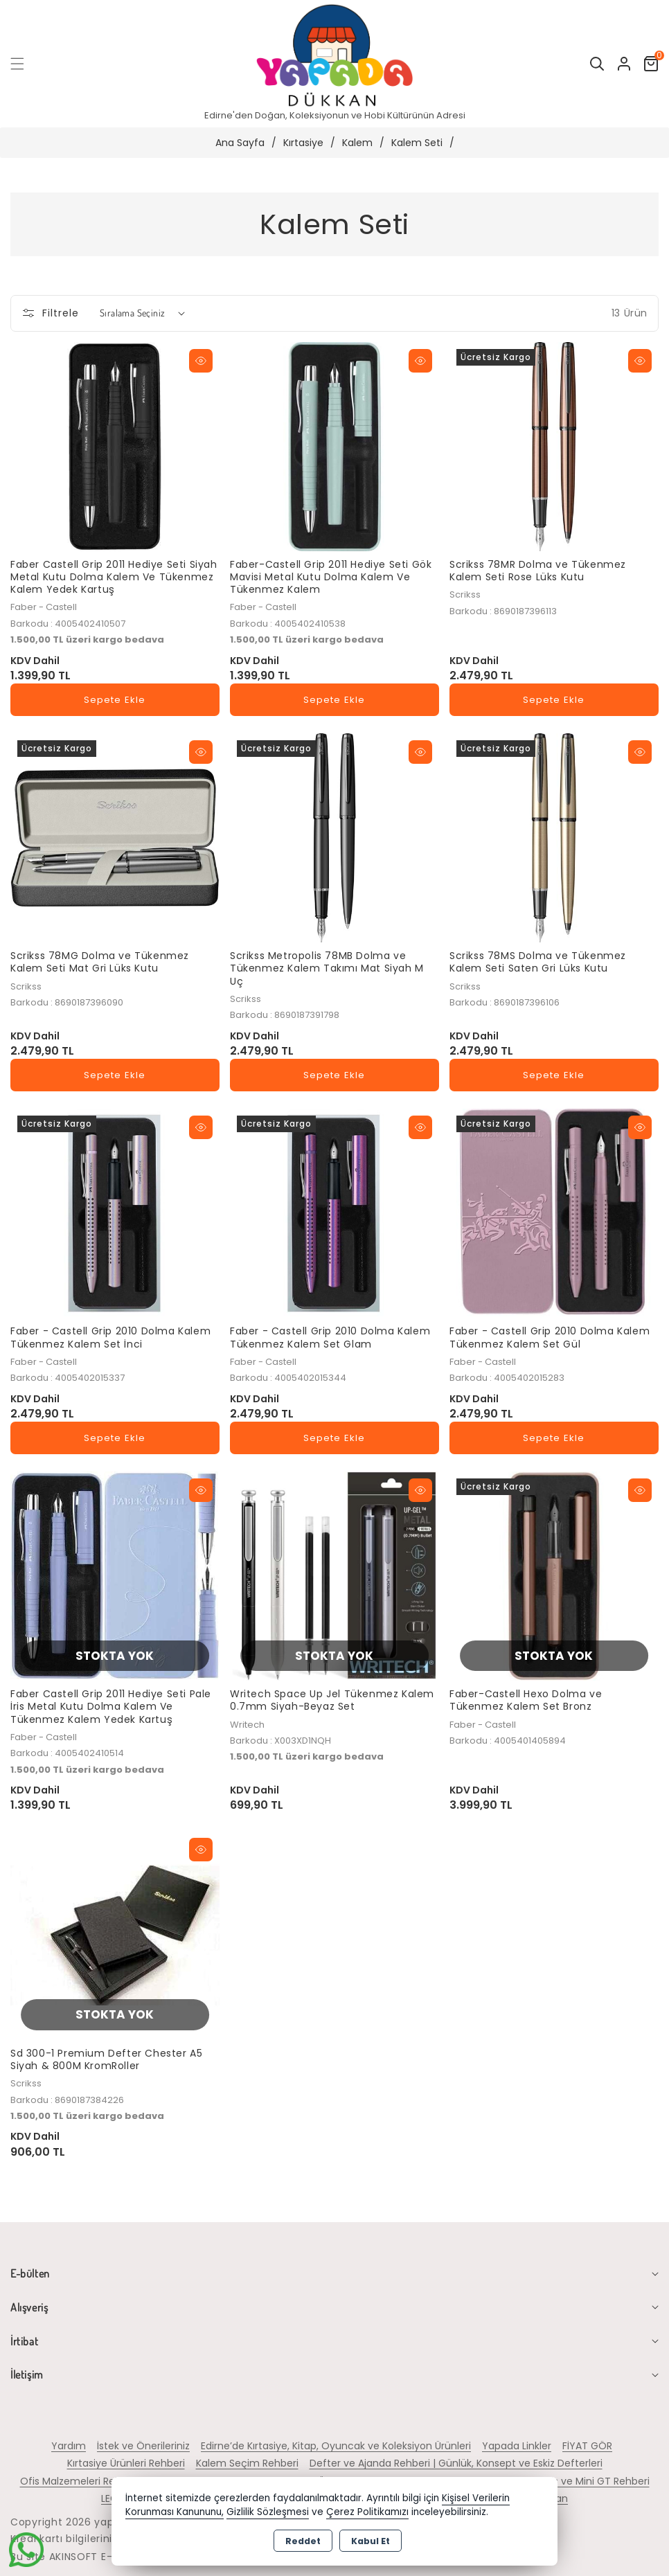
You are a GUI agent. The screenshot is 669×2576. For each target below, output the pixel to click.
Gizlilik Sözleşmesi (267, 2512)
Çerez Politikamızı (367, 2512)
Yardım (68, 2446)
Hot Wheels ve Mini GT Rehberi (576, 2481)
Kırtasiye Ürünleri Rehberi (126, 2463)
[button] (25, 63)
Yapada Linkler (516, 2446)
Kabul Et (370, 2541)
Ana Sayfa (240, 143)
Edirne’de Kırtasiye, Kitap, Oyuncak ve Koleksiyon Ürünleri (336, 2446)
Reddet (303, 2541)
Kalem (357, 143)
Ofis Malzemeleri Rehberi (79, 2481)
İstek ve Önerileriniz (143, 2446)
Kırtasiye (303, 143)
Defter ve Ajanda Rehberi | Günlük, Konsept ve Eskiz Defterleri (456, 2463)
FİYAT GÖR (587, 2446)
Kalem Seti (417, 143)
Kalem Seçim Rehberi (247, 2463)
